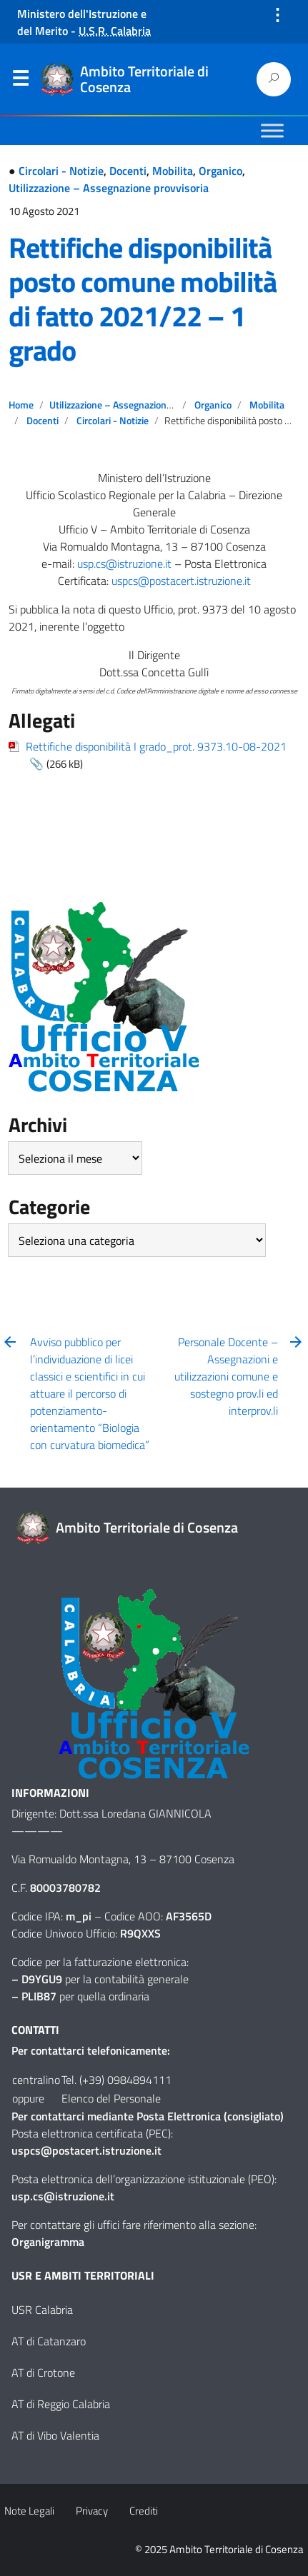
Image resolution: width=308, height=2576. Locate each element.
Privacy (92, 2510)
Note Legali (29, 2510)
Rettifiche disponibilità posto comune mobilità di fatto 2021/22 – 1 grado (143, 299)
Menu (20, 81)
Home (21, 405)
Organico (220, 170)
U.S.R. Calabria (115, 30)
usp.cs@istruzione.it (124, 563)
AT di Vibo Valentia (55, 2435)
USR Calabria (42, 2309)
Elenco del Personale (111, 2098)
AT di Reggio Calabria (60, 2403)
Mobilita (172, 170)
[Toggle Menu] (272, 130)
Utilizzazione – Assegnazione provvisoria (109, 187)
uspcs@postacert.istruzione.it (181, 580)
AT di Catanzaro (48, 2341)
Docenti (127, 170)
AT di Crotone (43, 2372)
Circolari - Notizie (61, 170)
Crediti (143, 2510)
